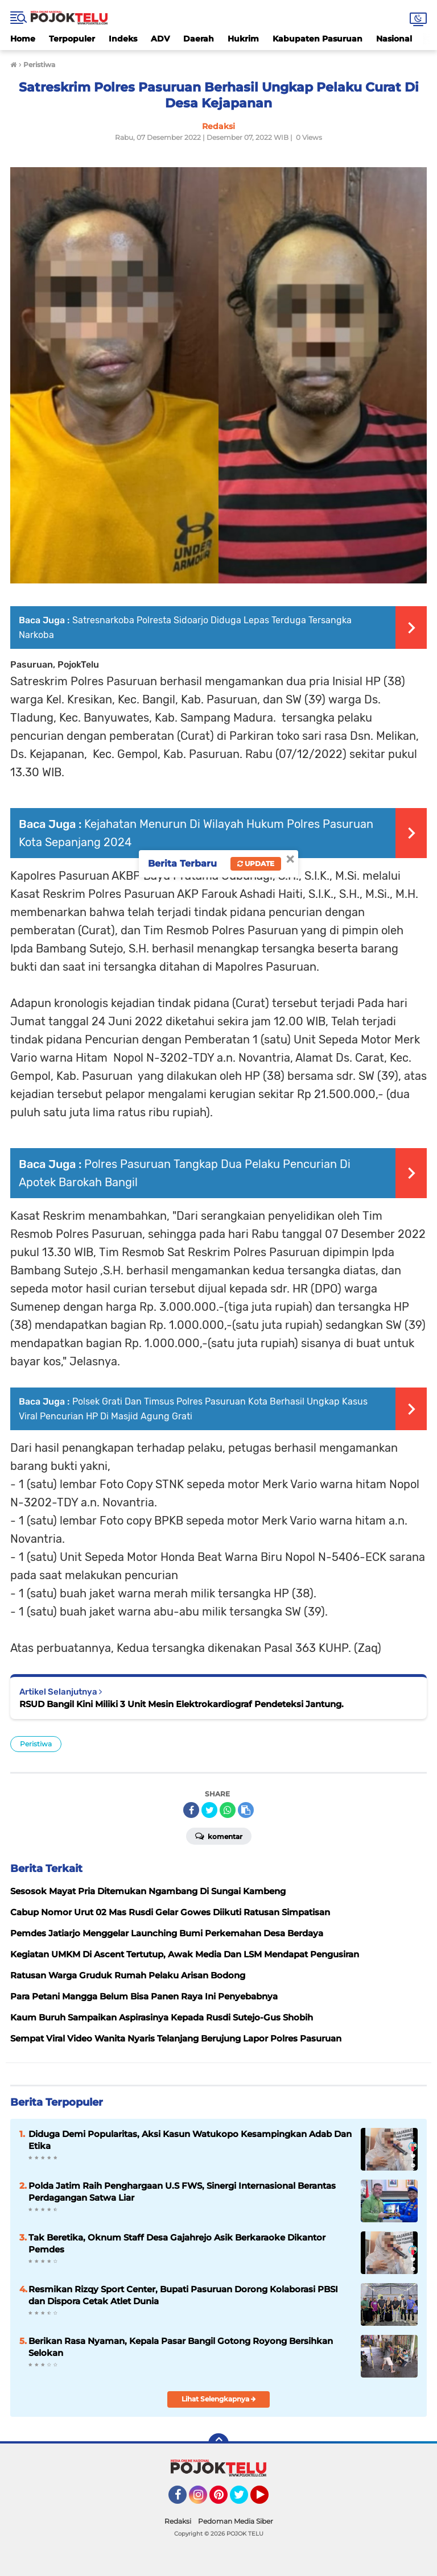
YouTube (267, 2500)
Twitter (244, 2500)
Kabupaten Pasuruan (317, 39)
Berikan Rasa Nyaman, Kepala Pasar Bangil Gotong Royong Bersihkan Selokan (180, 2346)
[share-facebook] (191, 1810)
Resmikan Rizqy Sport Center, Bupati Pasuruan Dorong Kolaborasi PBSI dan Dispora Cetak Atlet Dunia (183, 2295)
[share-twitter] (209, 1810)
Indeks (123, 39)
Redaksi (177, 2521)
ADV (160, 39)
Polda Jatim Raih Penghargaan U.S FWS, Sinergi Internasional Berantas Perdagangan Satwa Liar (182, 2191)
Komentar (218, 1836)
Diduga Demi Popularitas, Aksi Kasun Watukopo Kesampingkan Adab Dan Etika (190, 2139)
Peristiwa (36, 1744)
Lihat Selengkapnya (219, 2399)
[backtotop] (218, 2443)
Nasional (394, 39)
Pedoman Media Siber (235, 2521)
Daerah (198, 39)
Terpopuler (72, 39)
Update (255, 863)
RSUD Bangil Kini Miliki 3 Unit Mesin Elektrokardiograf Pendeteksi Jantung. (181, 1704)
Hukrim (243, 39)
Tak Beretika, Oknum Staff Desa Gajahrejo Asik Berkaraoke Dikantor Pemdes (176, 2243)
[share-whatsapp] (228, 1810)
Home (22, 39)
